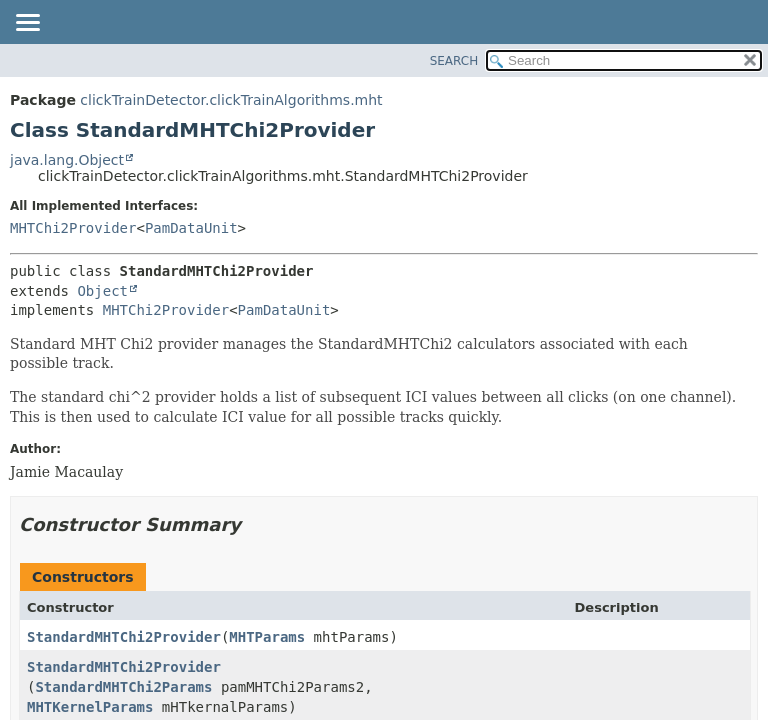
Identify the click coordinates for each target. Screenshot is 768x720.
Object (102, 291)
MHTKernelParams (90, 707)
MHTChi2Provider (73, 228)
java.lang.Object (67, 160)
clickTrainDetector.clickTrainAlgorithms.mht (231, 100)
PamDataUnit (191, 228)
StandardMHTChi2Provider (124, 637)
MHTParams (267, 637)
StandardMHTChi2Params (123, 687)
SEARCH (454, 61)
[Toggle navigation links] (27, 24)
